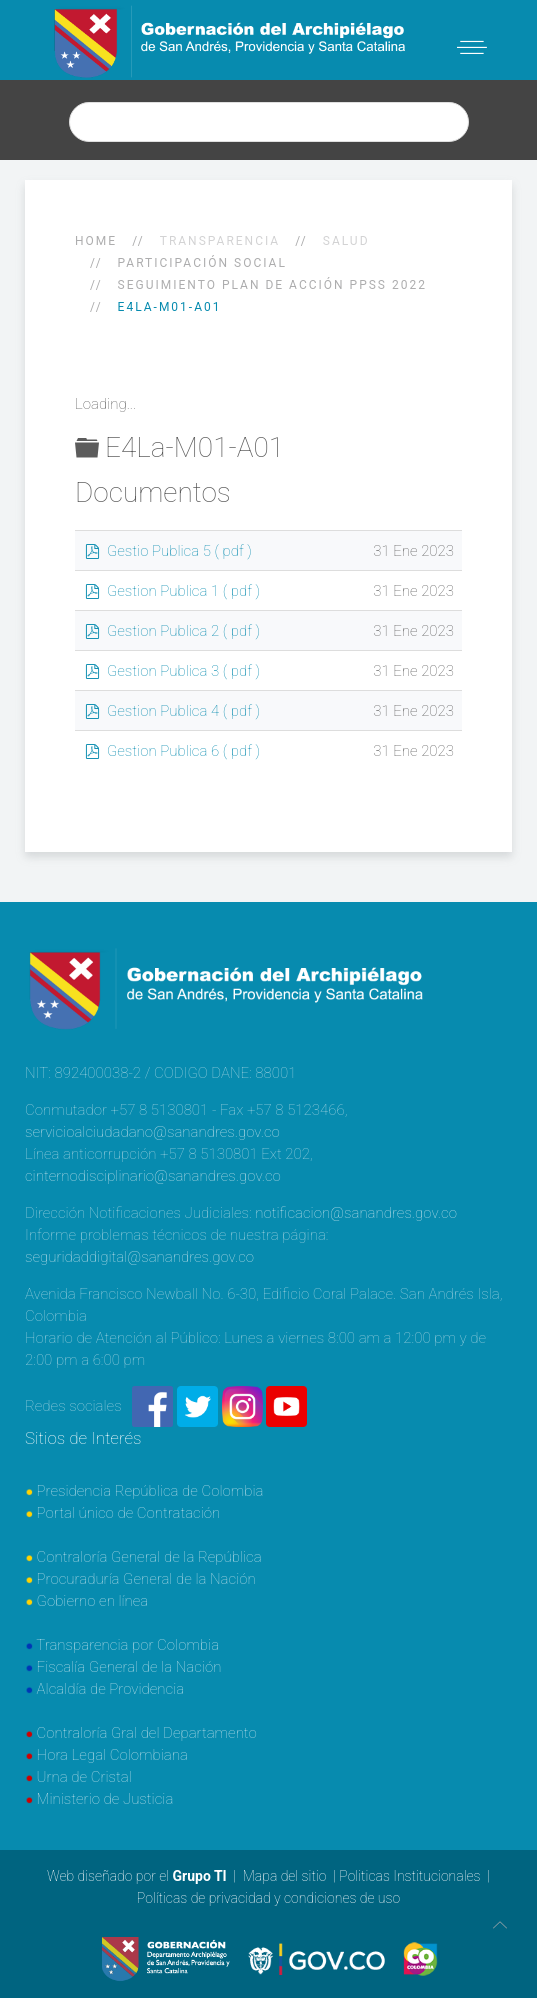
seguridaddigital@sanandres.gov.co (139, 1257)
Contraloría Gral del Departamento (147, 1733)
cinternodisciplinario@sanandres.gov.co (153, 1176)
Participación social (202, 263)
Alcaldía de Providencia (111, 1689)
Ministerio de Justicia (105, 1799)
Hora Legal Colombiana (112, 1755)
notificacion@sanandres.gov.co (356, 1213)
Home (96, 241)
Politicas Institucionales (409, 1876)
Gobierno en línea (93, 1601)
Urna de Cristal (84, 1777)
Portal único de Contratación (129, 1513)
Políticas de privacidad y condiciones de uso (268, 1898)
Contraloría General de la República (149, 1557)
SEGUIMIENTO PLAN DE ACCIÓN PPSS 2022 (272, 285)
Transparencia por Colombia (127, 1645)
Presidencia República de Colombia (150, 1491)
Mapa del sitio (285, 1876)
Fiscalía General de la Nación (129, 1667)
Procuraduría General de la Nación (146, 1579)
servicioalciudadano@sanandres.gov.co (152, 1132)
